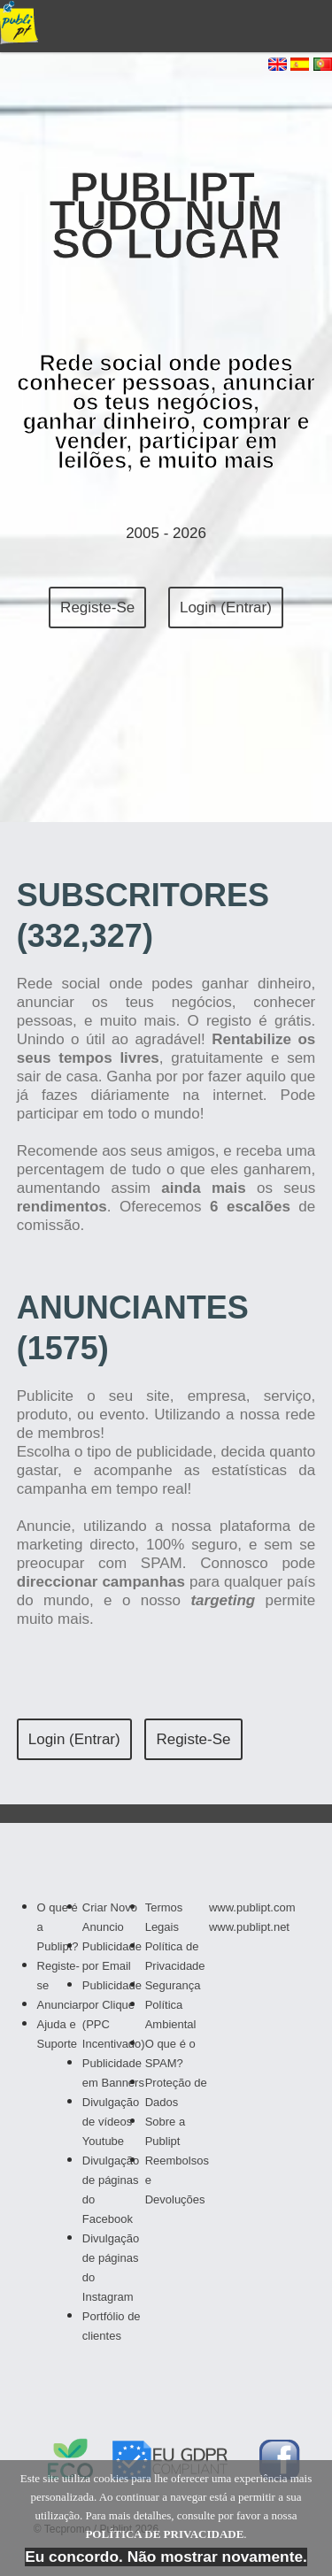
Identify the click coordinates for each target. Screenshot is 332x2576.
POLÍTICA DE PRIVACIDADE (164, 2534)
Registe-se (97, 607)
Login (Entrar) (226, 607)
